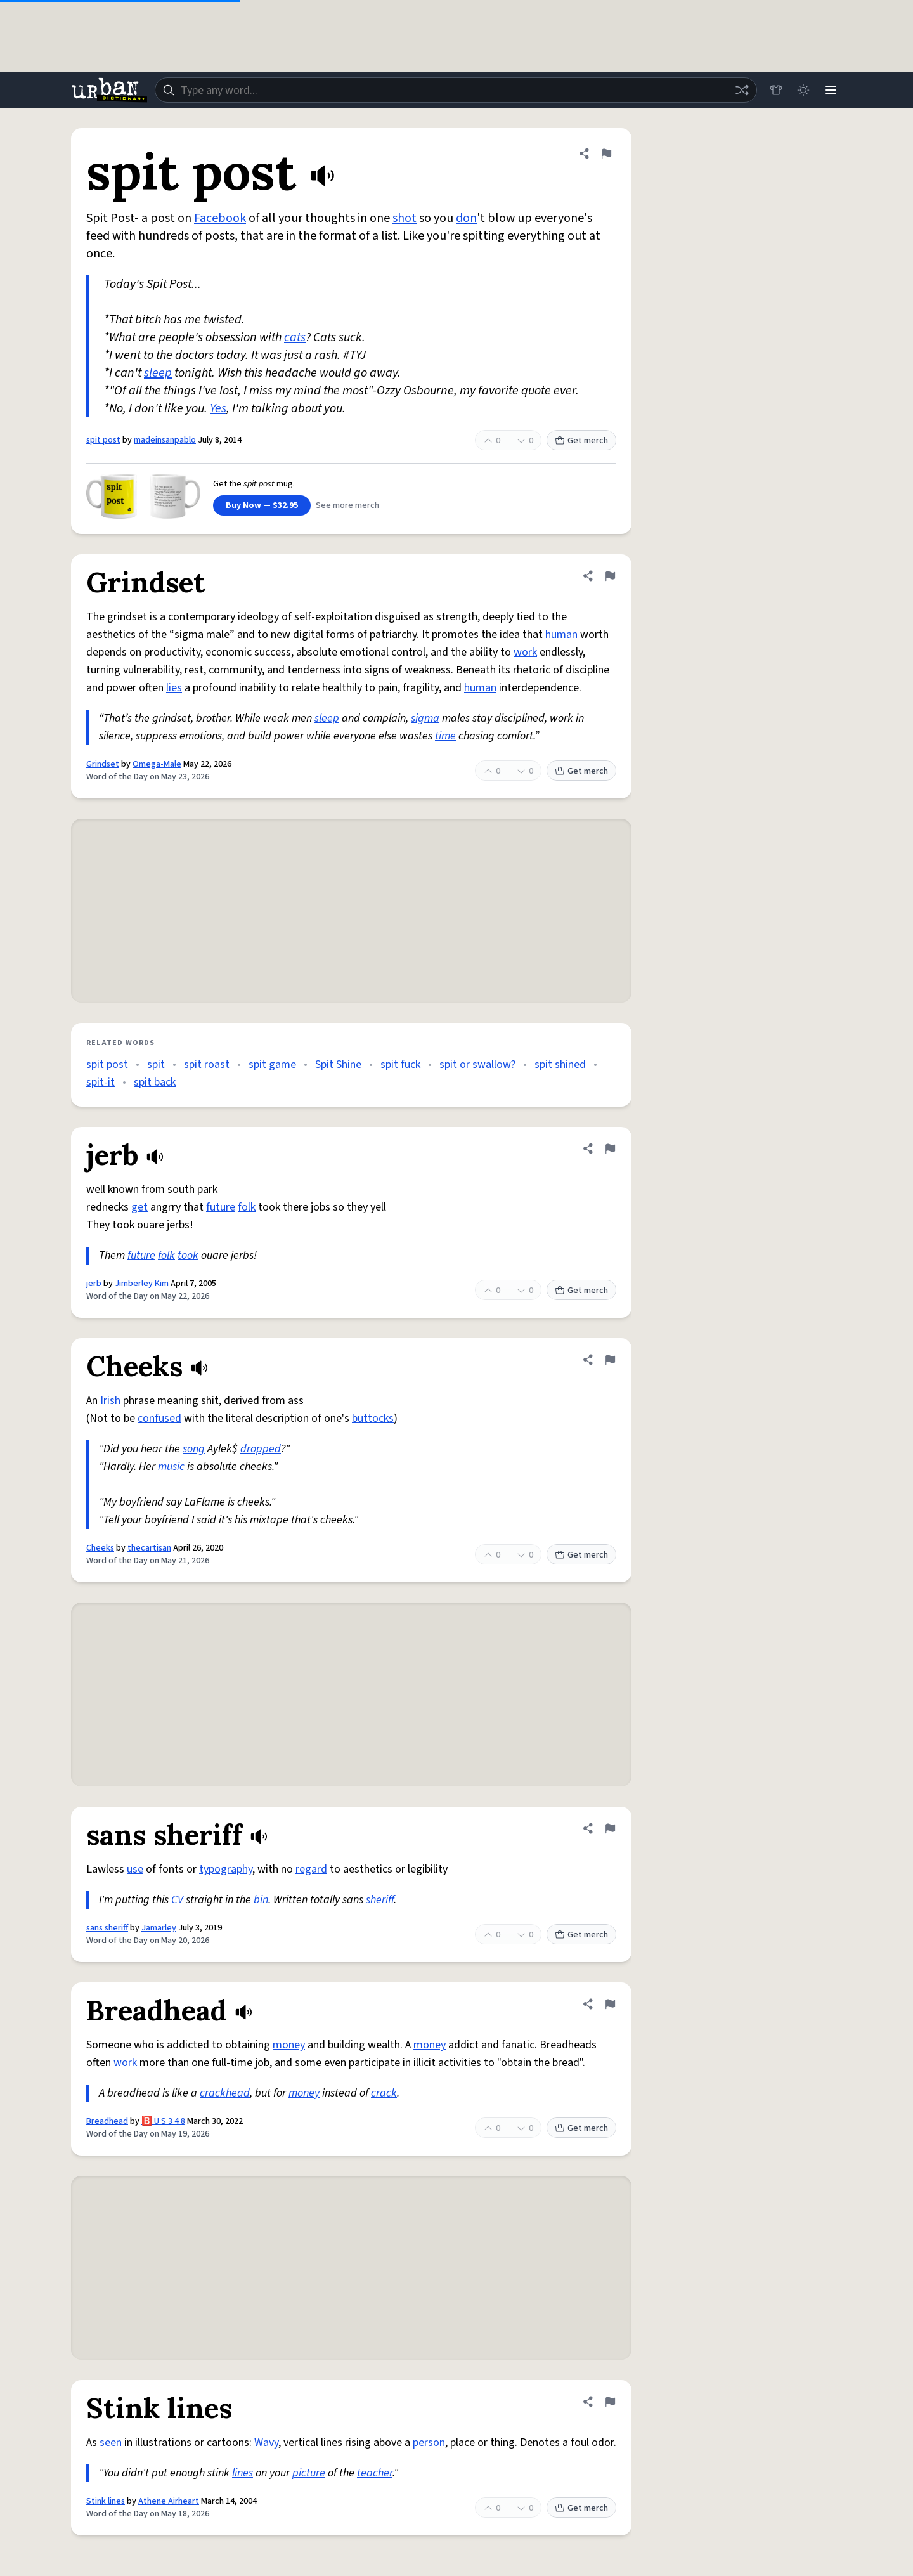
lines (242, 2473)
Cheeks (100, 1548)
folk (247, 1207)
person (429, 2442)
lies (174, 688)
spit (156, 1064)
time (445, 736)
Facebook (220, 218)
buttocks (373, 1418)
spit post (103, 440)
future (220, 1207)
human (561, 634)
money (289, 2045)
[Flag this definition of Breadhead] (610, 2004)
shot (404, 218)
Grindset (102, 764)
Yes (218, 408)
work (525, 652)
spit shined (560, 1064)
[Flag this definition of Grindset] (610, 576)
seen (111, 2442)
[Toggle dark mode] (802, 90)
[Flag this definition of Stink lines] (610, 2401)
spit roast (207, 1064)
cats (295, 337)
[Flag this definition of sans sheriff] (610, 1828)
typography (225, 1869)
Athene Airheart (168, 2501)
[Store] (774, 90)
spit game (272, 1064)
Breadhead (107, 2121)
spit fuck (400, 1064)
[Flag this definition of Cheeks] (610, 1360)
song (194, 1449)
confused (159, 1418)
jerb (93, 1283)
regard (311, 1869)
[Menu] (830, 90)
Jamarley (158, 1928)
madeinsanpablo (165, 440)
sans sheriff (107, 1928)
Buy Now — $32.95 (262, 505)
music (171, 1466)
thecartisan (149, 1548)
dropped (260, 1449)
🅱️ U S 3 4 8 (163, 2121)
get (139, 1207)
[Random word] (740, 90)
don (466, 218)
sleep (158, 373)
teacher (374, 2473)
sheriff (380, 1900)
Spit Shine (338, 1064)
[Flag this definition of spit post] (606, 153)
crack (384, 2093)
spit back (155, 1082)
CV (177, 1900)
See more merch (347, 505)
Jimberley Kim (142, 1283)
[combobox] (455, 90)
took (188, 1255)
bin (261, 1900)
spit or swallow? (477, 1064)
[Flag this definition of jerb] (610, 1148)
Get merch (581, 440)
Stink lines (105, 2501)
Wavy (266, 2442)
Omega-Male (157, 764)
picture (308, 2473)
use (135, 1869)
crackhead (225, 2093)
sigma (425, 718)
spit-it (100, 1082)
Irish (110, 1400)
